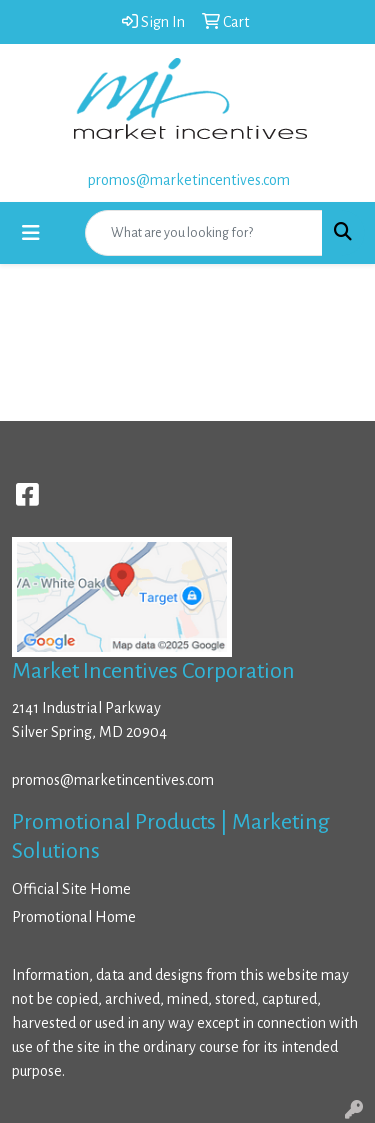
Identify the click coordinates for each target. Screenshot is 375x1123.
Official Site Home (71, 889)
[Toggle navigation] (31, 233)
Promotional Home (74, 917)
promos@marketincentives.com (189, 180)
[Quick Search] (204, 233)
